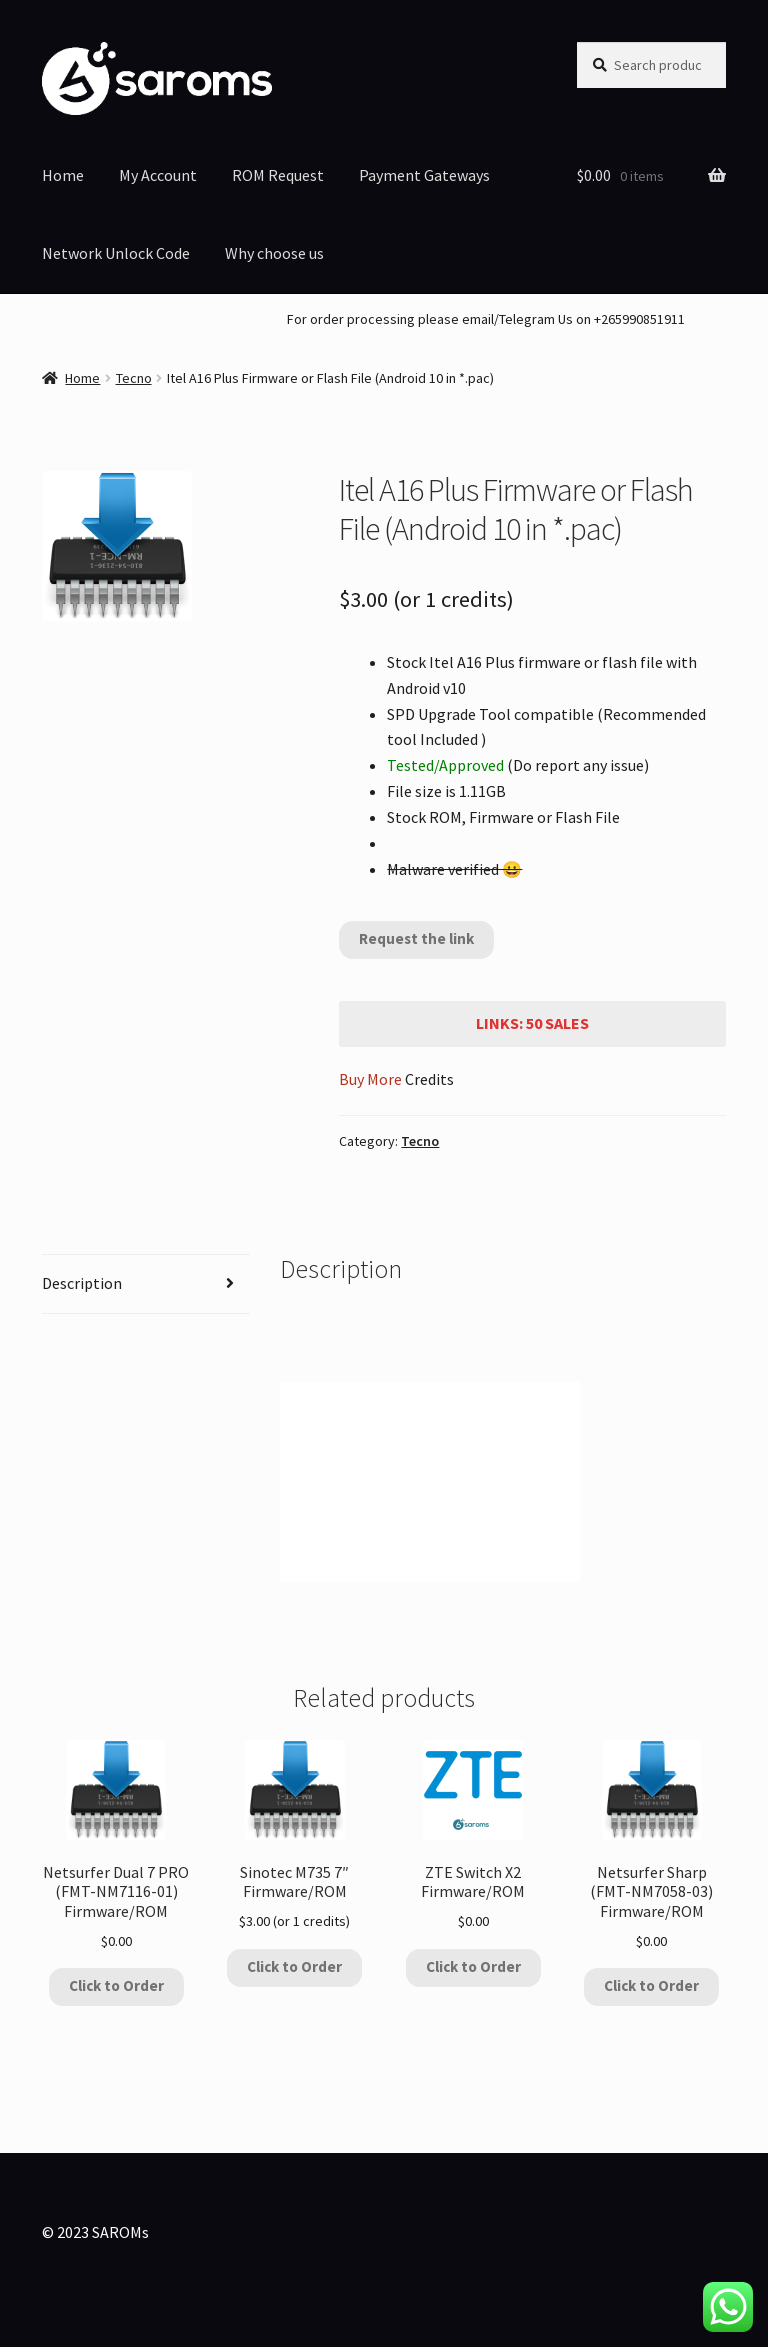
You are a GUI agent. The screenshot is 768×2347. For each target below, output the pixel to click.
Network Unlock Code (116, 253)
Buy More (370, 1079)
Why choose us (274, 253)
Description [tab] (82, 1283)
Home (63, 175)
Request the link (416, 938)
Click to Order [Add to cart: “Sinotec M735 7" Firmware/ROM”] (294, 1966)
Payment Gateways (424, 175)
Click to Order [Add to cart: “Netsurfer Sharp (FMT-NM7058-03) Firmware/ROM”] (651, 1985)
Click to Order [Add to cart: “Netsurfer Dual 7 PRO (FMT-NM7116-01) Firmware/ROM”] (116, 1985)
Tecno (134, 378)
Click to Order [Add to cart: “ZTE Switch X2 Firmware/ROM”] (473, 1966)
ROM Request (278, 175)
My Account (158, 175)
